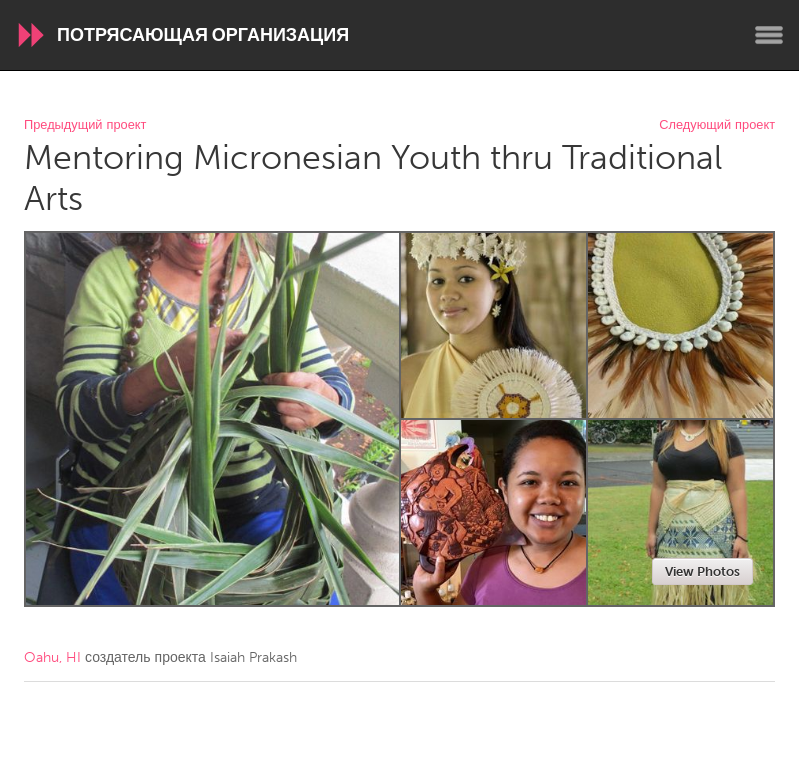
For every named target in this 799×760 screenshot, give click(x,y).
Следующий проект (717, 125)
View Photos (702, 571)
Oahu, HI (52, 657)
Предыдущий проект (85, 125)
